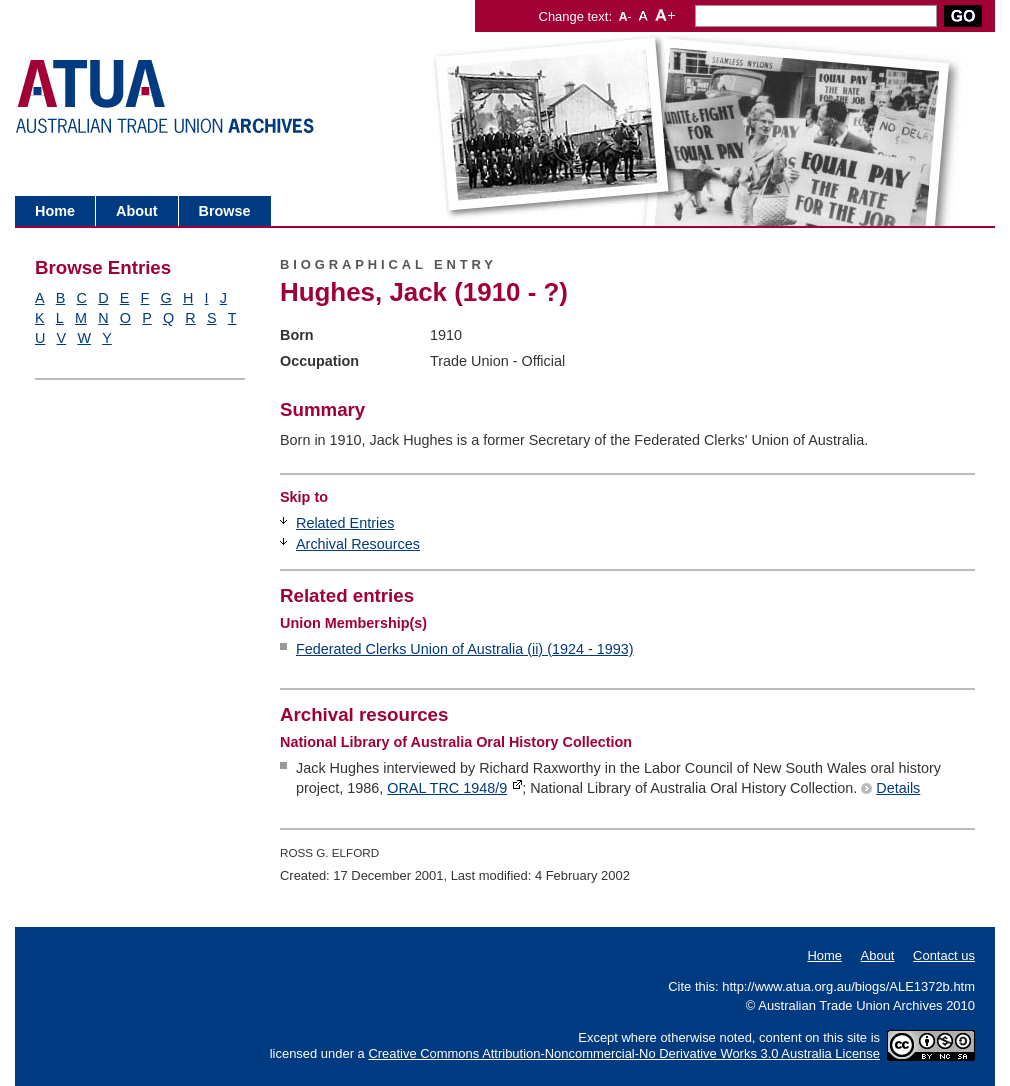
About (137, 211)
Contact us (944, 955)
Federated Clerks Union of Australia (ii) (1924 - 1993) (465, 649)
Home (55, 211)
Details (898, 788)
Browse (225, 211)
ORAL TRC (447, 788)
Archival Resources (358, 544)
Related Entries (345, 523)
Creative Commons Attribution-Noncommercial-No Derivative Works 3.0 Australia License (624, 1053)
